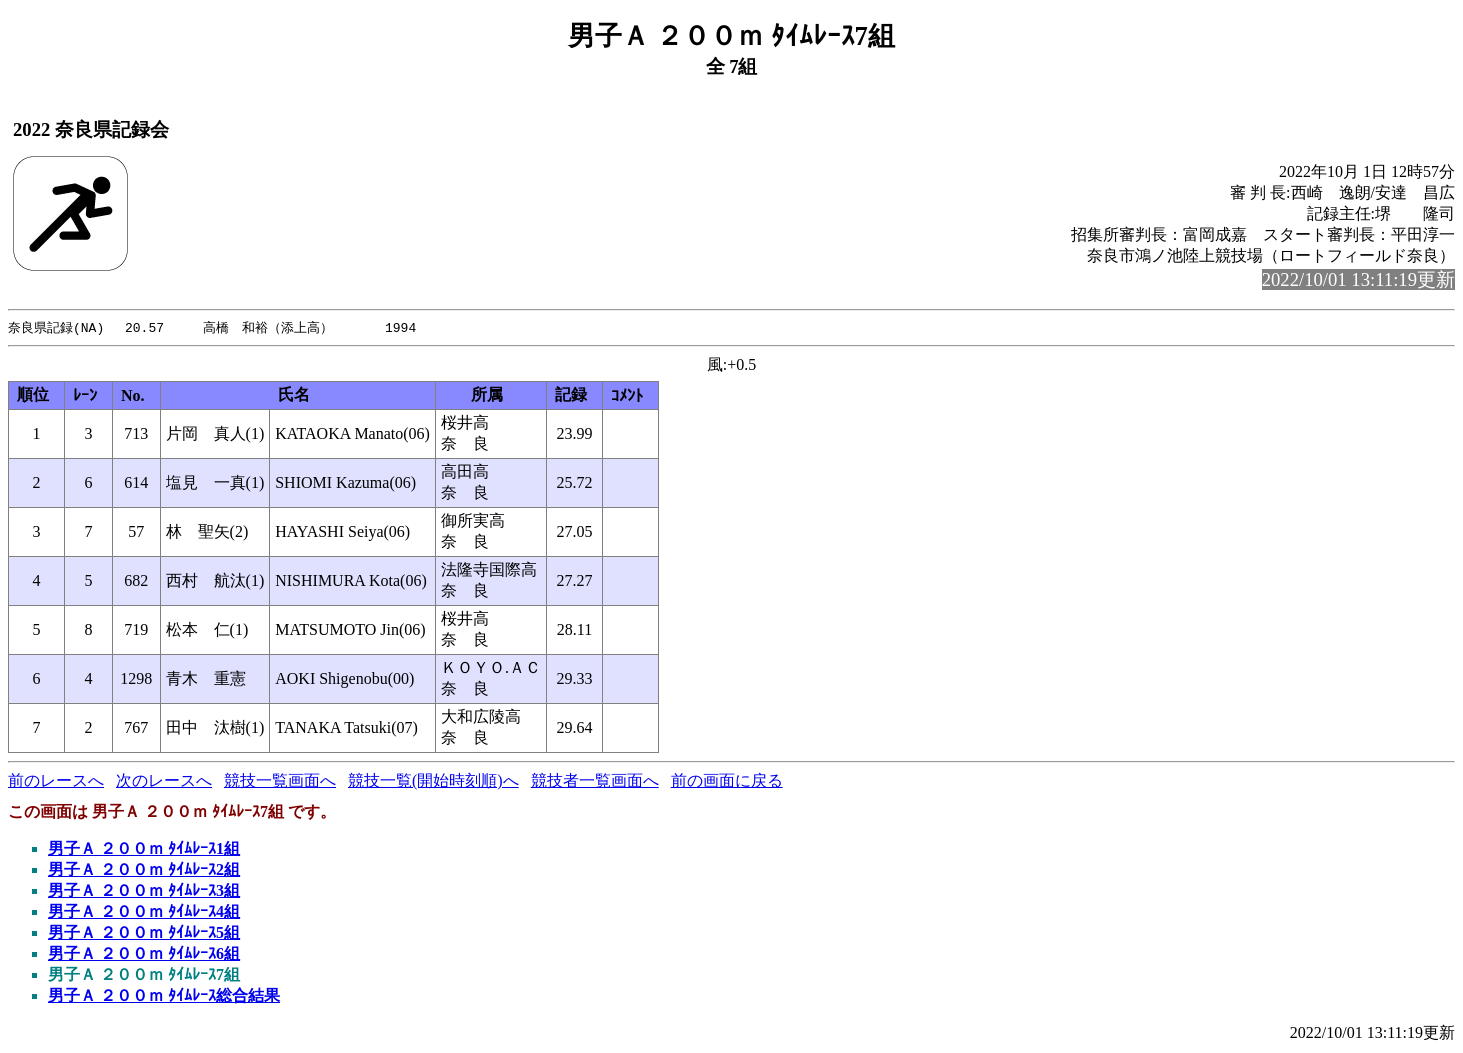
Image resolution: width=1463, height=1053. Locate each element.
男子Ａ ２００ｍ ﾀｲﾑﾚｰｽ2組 (144, 870)
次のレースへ (164, 781)
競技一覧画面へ (280, 781)
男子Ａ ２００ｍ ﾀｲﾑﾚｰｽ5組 (144, 933)
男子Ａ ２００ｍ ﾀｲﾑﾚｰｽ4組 (144, 912)
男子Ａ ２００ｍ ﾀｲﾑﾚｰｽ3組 (144, 891)
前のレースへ (56, 781)
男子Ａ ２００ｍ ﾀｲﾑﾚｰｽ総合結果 (164, 996)
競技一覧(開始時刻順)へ (433, 781)
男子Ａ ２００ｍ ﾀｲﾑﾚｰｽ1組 (144, 849)
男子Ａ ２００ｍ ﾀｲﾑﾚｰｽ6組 (144, 954)
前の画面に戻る (727, 781)
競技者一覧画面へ (595, 781)
